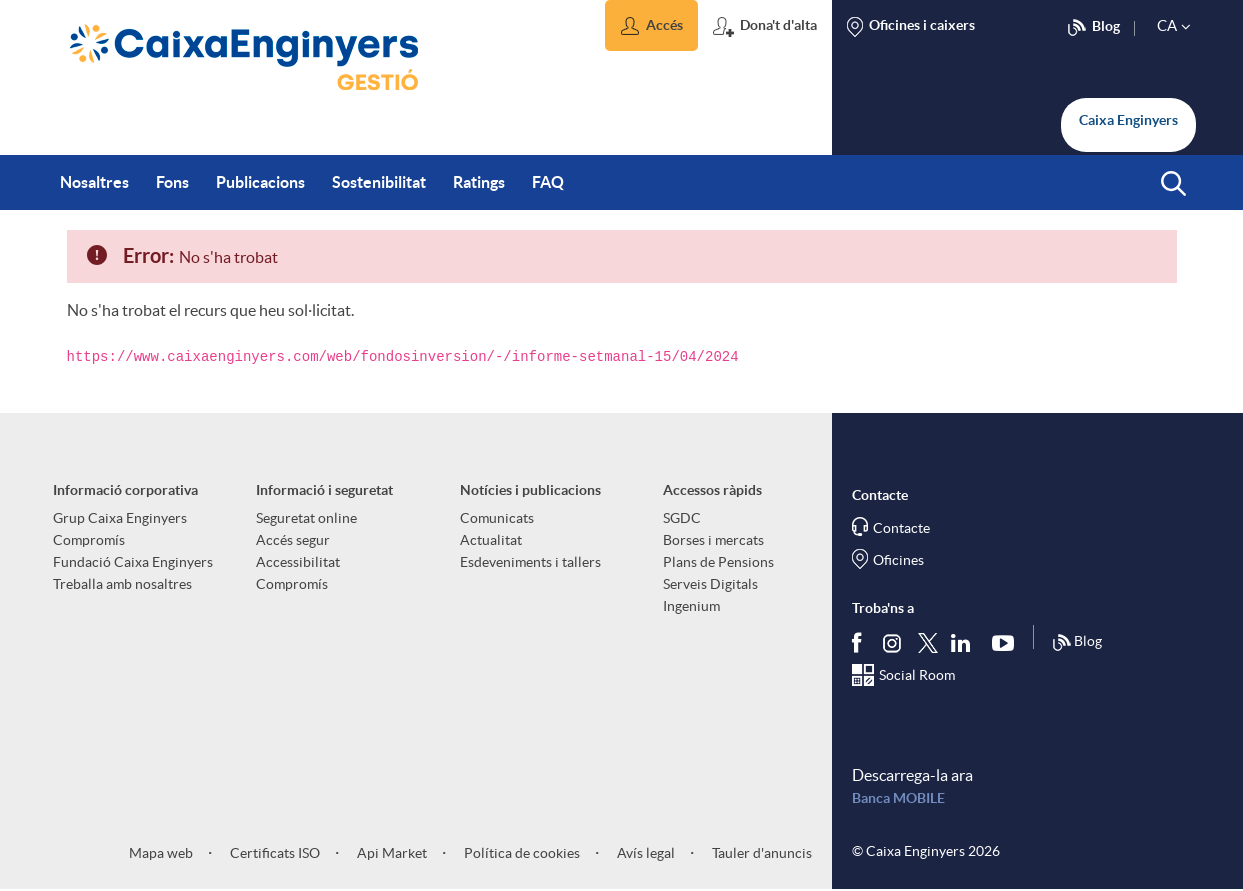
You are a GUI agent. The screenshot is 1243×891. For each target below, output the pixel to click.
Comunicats (497, 518)
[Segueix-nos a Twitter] (928, 641)
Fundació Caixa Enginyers (133, 562)
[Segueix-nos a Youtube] (1007, 642)
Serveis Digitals (710, 584)
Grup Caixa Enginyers (120, 518)
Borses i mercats (713, 540)
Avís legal (644, 853)
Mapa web (161, 853)
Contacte (901, 528)
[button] (651, 25)
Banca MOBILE (898, 798)
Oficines (898, 560)
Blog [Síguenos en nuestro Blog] (1077, 643)
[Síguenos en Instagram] (893, 641)
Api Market (390, 853)
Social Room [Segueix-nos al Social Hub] (917, 675)
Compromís (89, 540)
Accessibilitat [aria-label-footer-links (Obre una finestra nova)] (298, 562)
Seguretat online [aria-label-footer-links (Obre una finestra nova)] (306, 518)
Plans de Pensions (718, 562)
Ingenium (691, 606)
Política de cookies (520, 853)
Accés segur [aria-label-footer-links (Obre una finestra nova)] (293, 540)
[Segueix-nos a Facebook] (861, 642)
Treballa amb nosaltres (122, 584)
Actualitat (491, 540)
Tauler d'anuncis (760, 853)
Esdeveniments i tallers (530, 562)
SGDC (682, 518)
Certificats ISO (273, 853)
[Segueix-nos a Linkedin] (965, 642)
